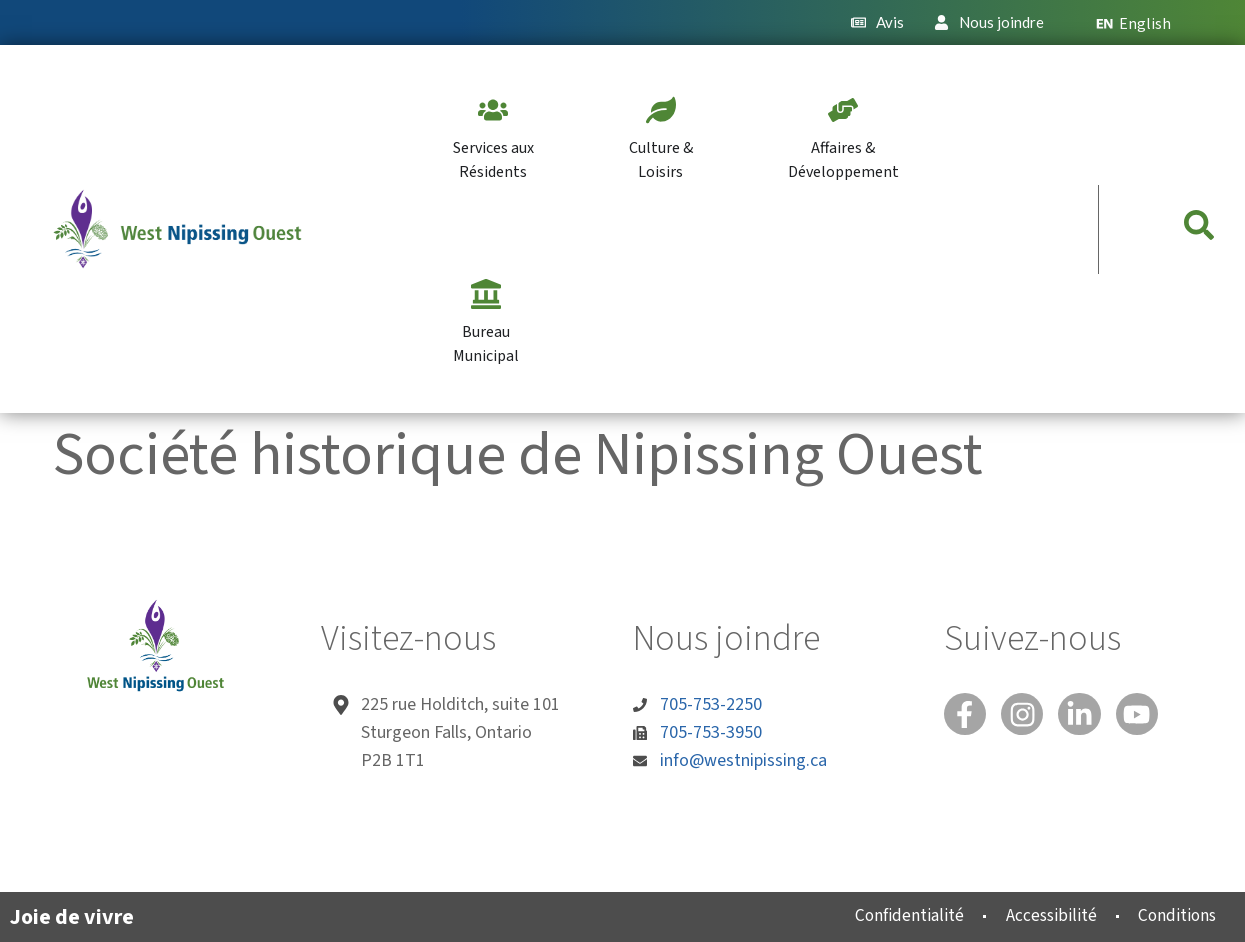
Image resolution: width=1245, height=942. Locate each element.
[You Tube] (1150, 716)
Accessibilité (1039, 915)
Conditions (1172, 915)
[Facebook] (967, 716)
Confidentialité (891, 915)
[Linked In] (1089, 716)
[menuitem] (1142, 22)
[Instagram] (1028, 716)
